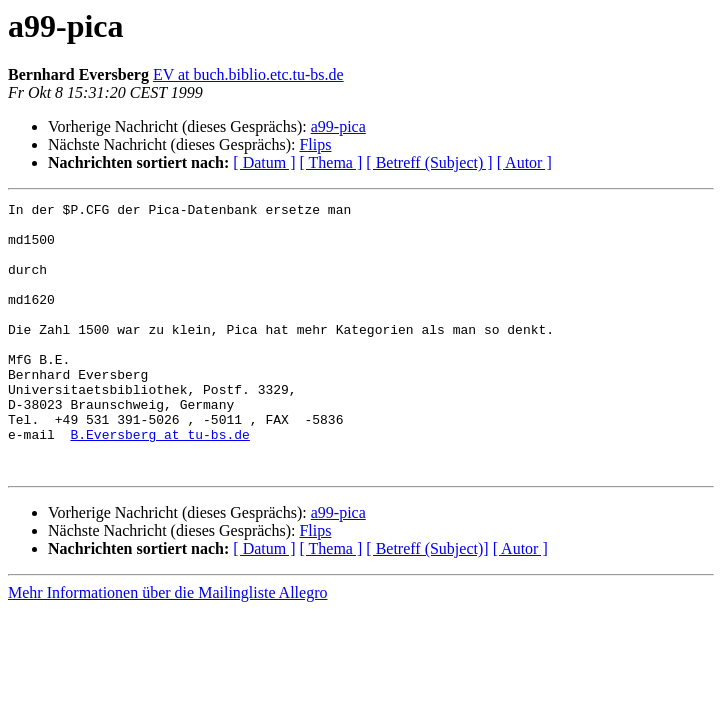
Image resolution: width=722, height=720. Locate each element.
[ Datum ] (264, 162)
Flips (315, 144)
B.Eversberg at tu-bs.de (159, 482)
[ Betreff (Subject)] (427, 602)
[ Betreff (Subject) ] (429, 162)
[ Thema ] (331, 162)
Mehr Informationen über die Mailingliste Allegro (167, 646)
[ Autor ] (524, 162)
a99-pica (338, 126)
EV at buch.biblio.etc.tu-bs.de (248, 74)
